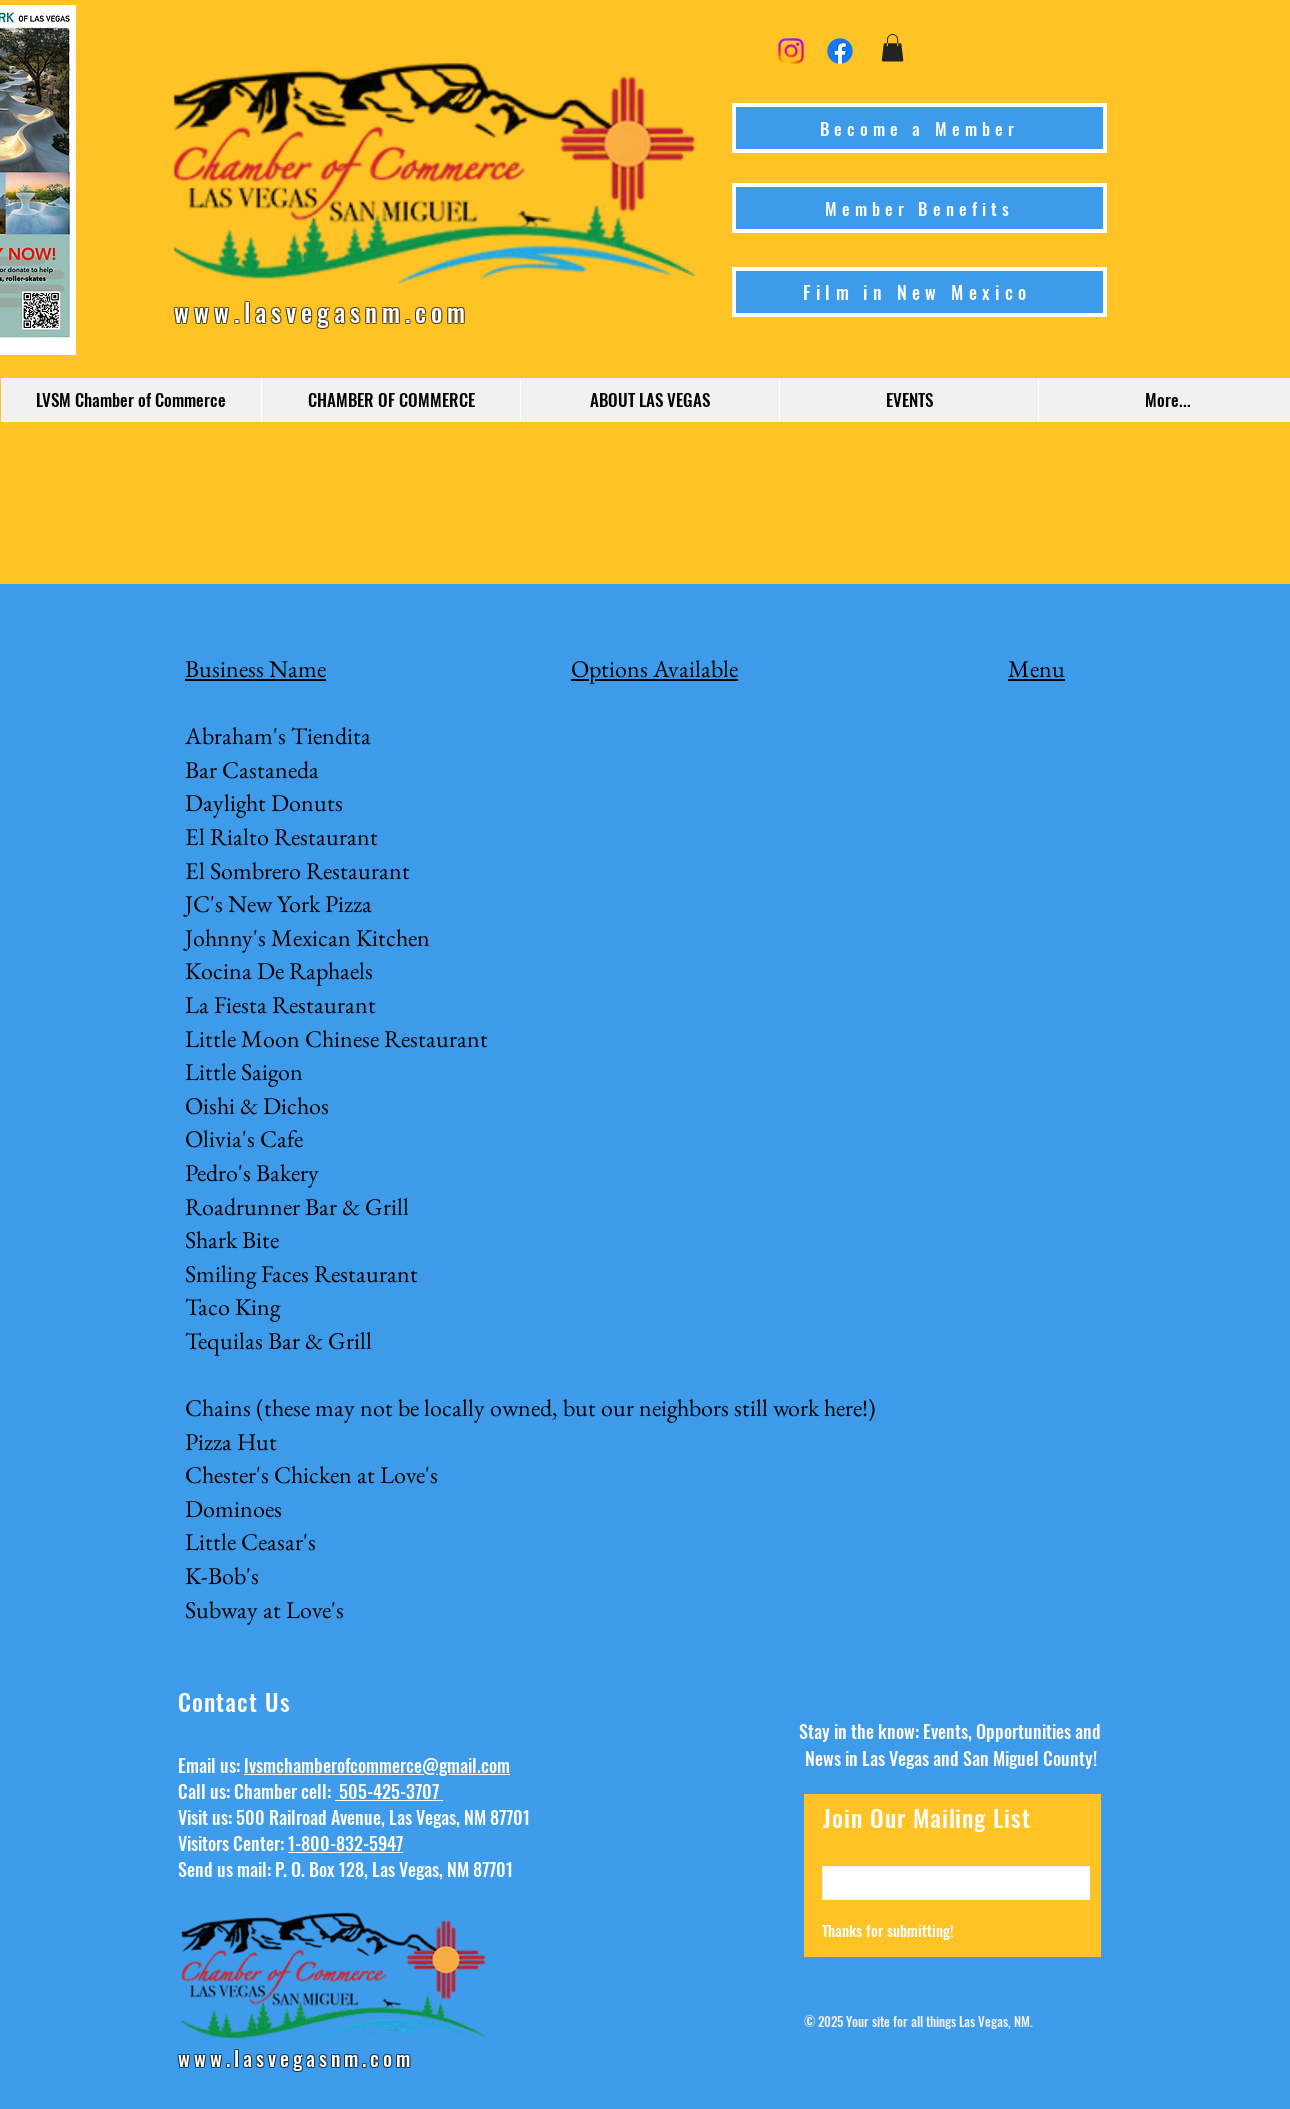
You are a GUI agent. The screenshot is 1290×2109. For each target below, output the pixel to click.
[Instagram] (791, 51)
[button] (892, 47)
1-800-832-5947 (345, 1843)
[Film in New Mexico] (919, 292)
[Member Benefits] (919, 208)
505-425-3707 (389, 1791)
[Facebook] (840, 51)
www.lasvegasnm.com (322, 311)
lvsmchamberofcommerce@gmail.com (377, 1765)
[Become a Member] (919, 128)
